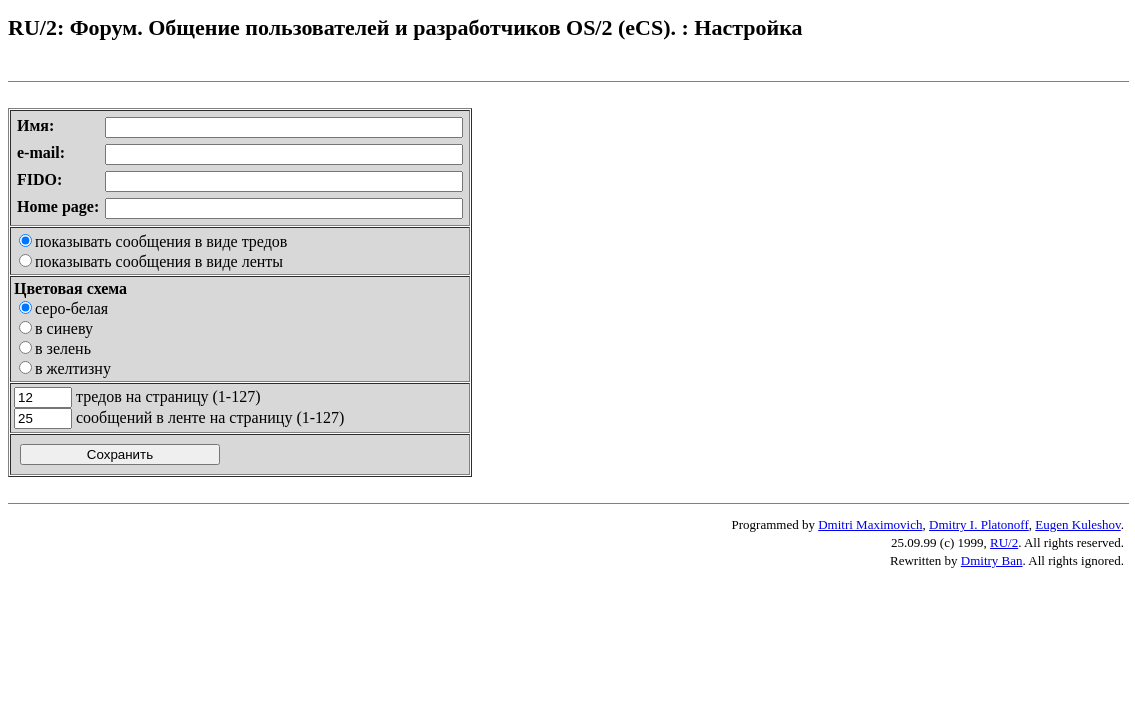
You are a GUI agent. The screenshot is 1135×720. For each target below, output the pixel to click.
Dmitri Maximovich (870, 524)
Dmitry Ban (992, 560)
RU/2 (1004, 542)
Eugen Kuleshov (1077, 524)
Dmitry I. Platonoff (979, 524)
